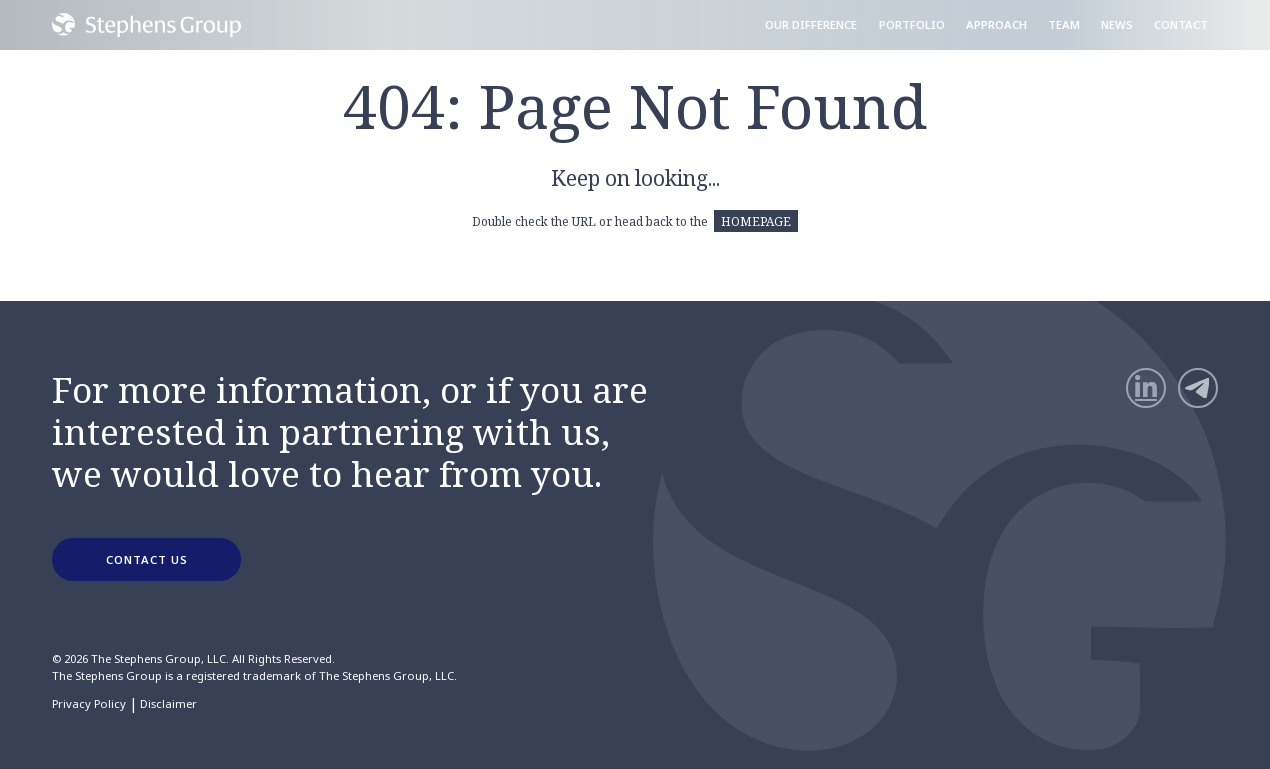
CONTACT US (147, 559)
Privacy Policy (89, 703)
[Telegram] (1198, 388)
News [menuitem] (1117, 24)
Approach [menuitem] (996, 24)
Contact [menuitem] (1181, 24)
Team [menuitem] (1064, 24)
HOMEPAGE (756, 221)
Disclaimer (168, 703)
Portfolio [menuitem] (912, 24)
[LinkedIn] (1146, 388)
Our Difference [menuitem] (811, 24)
